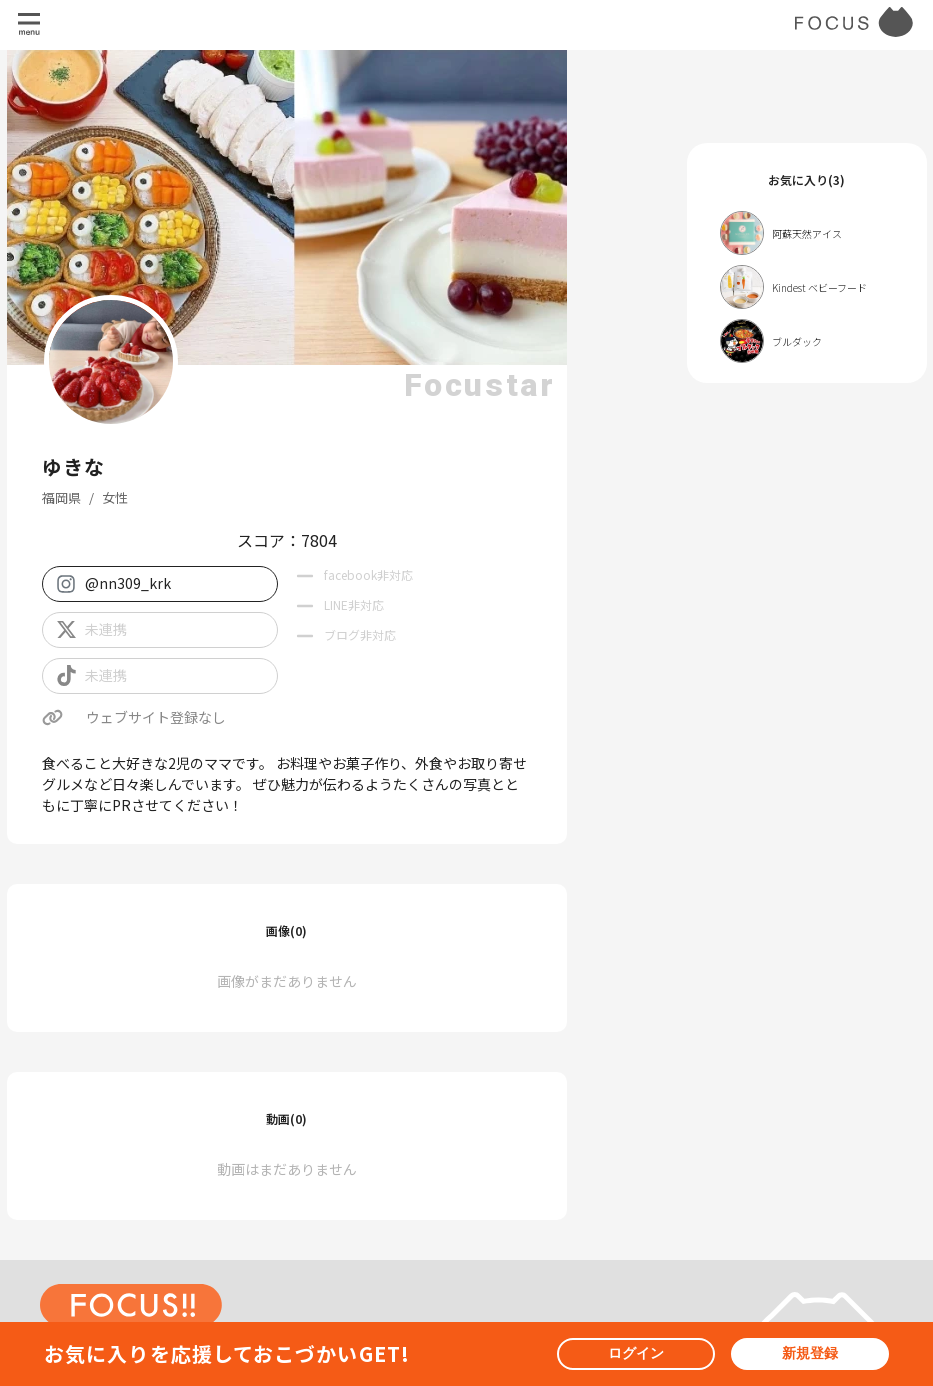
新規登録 (810, 1353)
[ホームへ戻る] (131, 1314)
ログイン (636, 1353)
